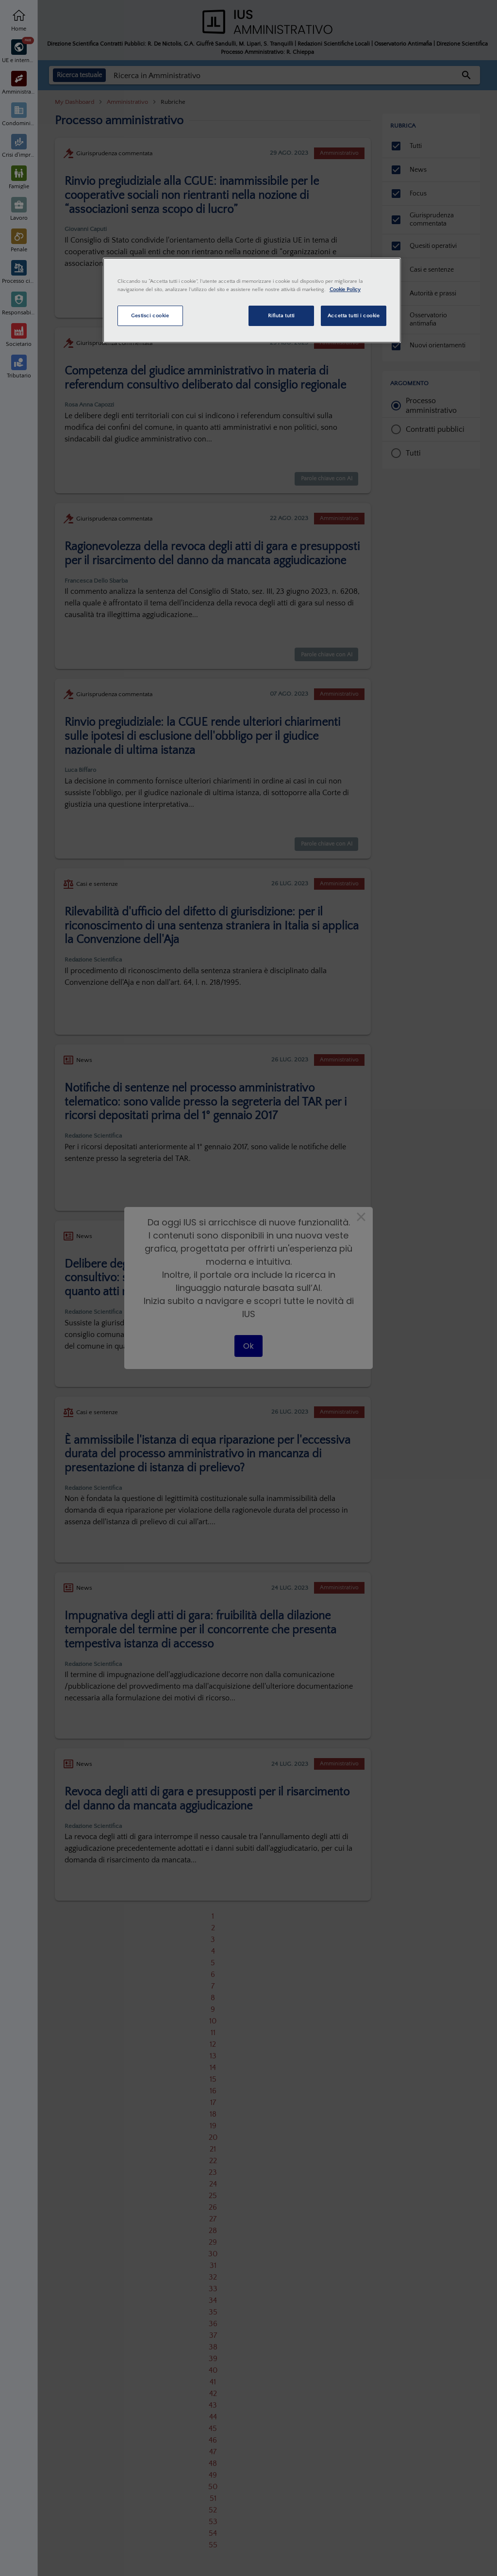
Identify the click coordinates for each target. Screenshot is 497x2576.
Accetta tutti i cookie (354, 315)
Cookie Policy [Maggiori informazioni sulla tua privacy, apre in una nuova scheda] (345, 289)
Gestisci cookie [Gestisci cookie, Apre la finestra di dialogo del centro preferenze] (150, 315)
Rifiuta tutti (281, 315)
